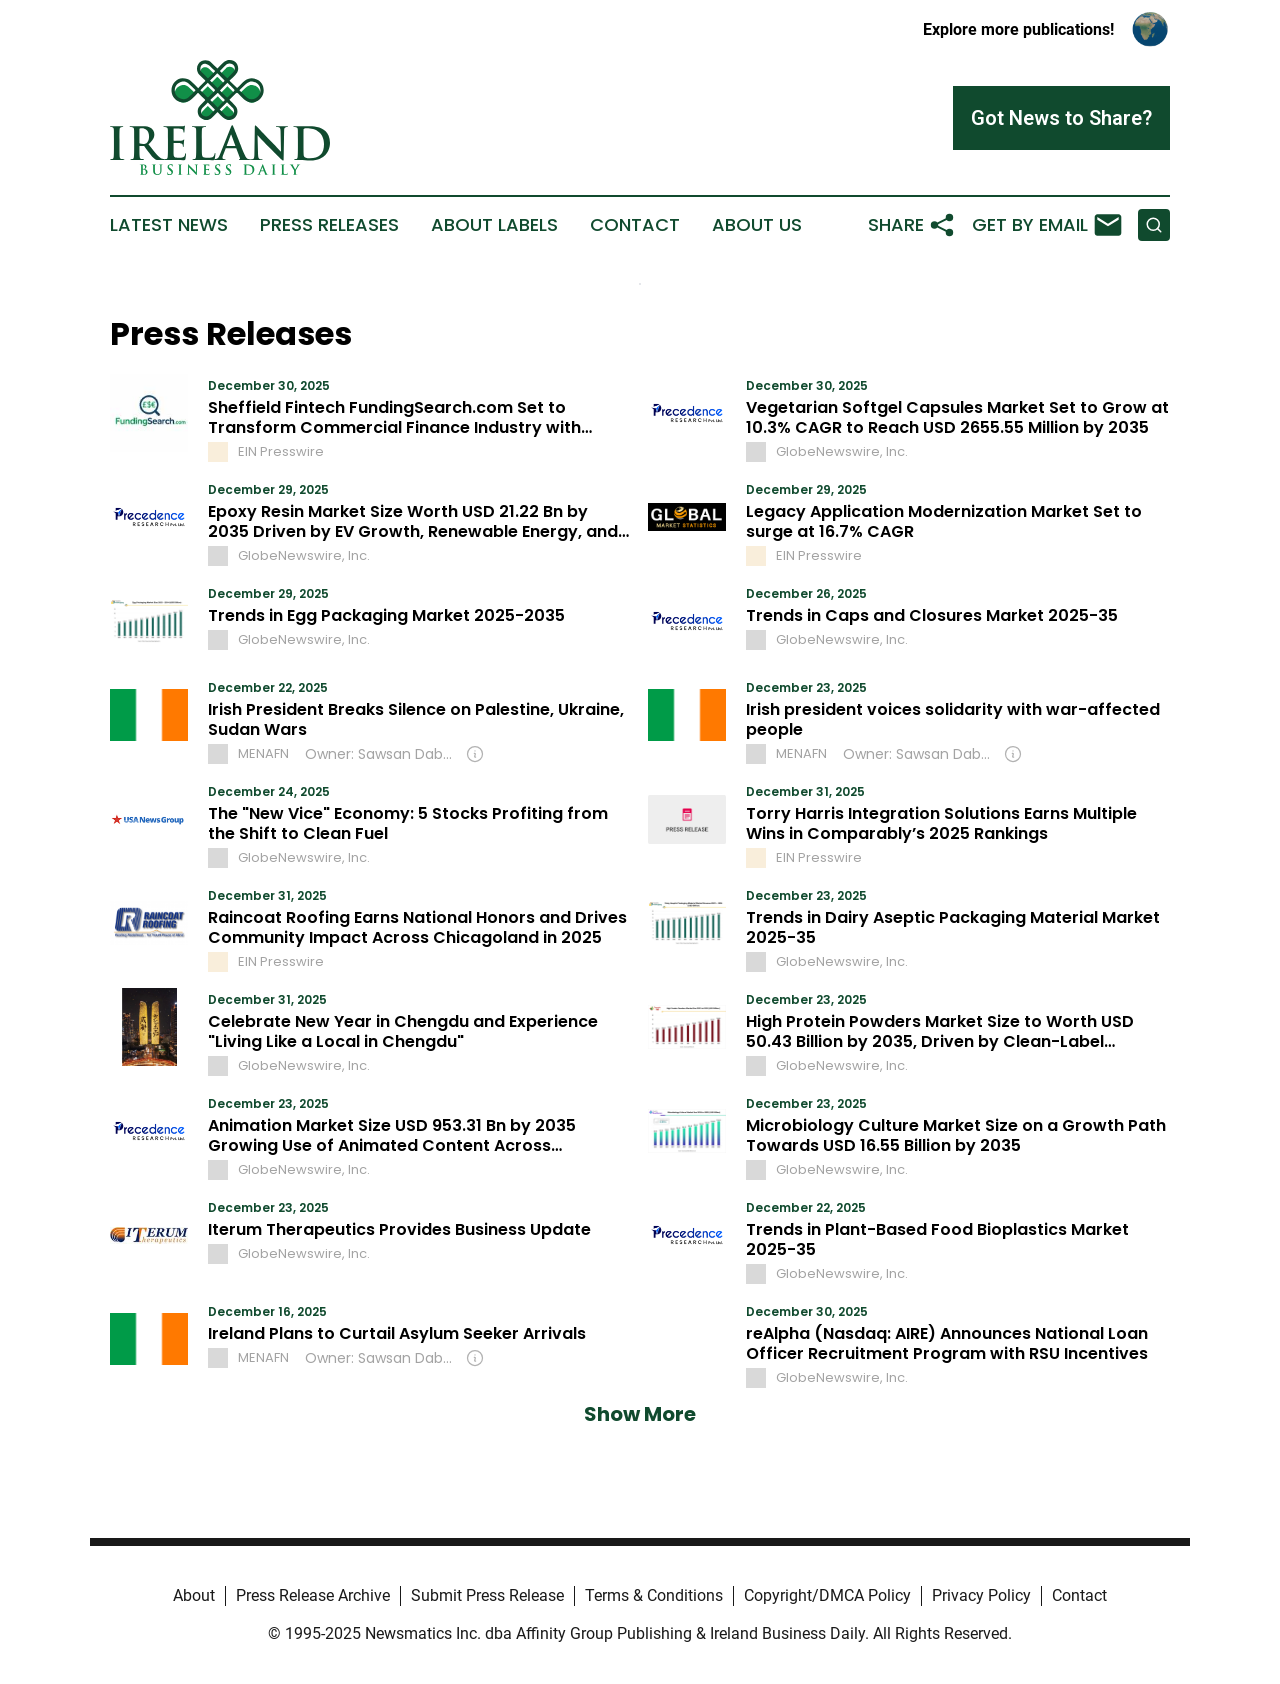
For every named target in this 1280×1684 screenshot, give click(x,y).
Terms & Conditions (654, 1595)
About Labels (494, 225)
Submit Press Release (487, 1595)
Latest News (169, 225)
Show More (640, 1414)
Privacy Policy (981, 1595)
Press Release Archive (313, 1595)
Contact (635, 225)
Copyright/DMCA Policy (827, 1595)
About (194, 1595)
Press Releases (329, 225)
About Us (757, 225)
